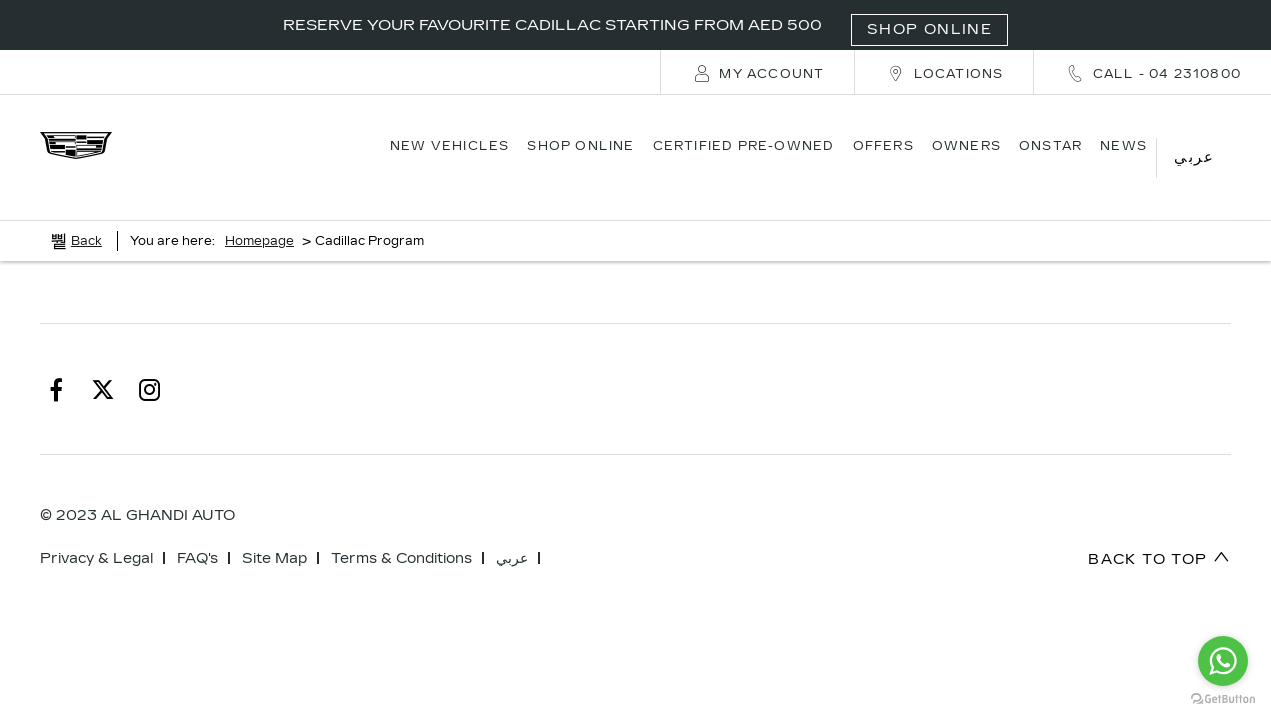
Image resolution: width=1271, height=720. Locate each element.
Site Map (274, 533)
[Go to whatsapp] (1223, 661)
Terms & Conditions (401, 533)
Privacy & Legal (96, 533)
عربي (512, 533)
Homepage (259, 216)
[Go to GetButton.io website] (1223, 699)
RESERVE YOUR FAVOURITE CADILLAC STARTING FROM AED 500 (645, 25)
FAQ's (197, 533)
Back (86, 216)
